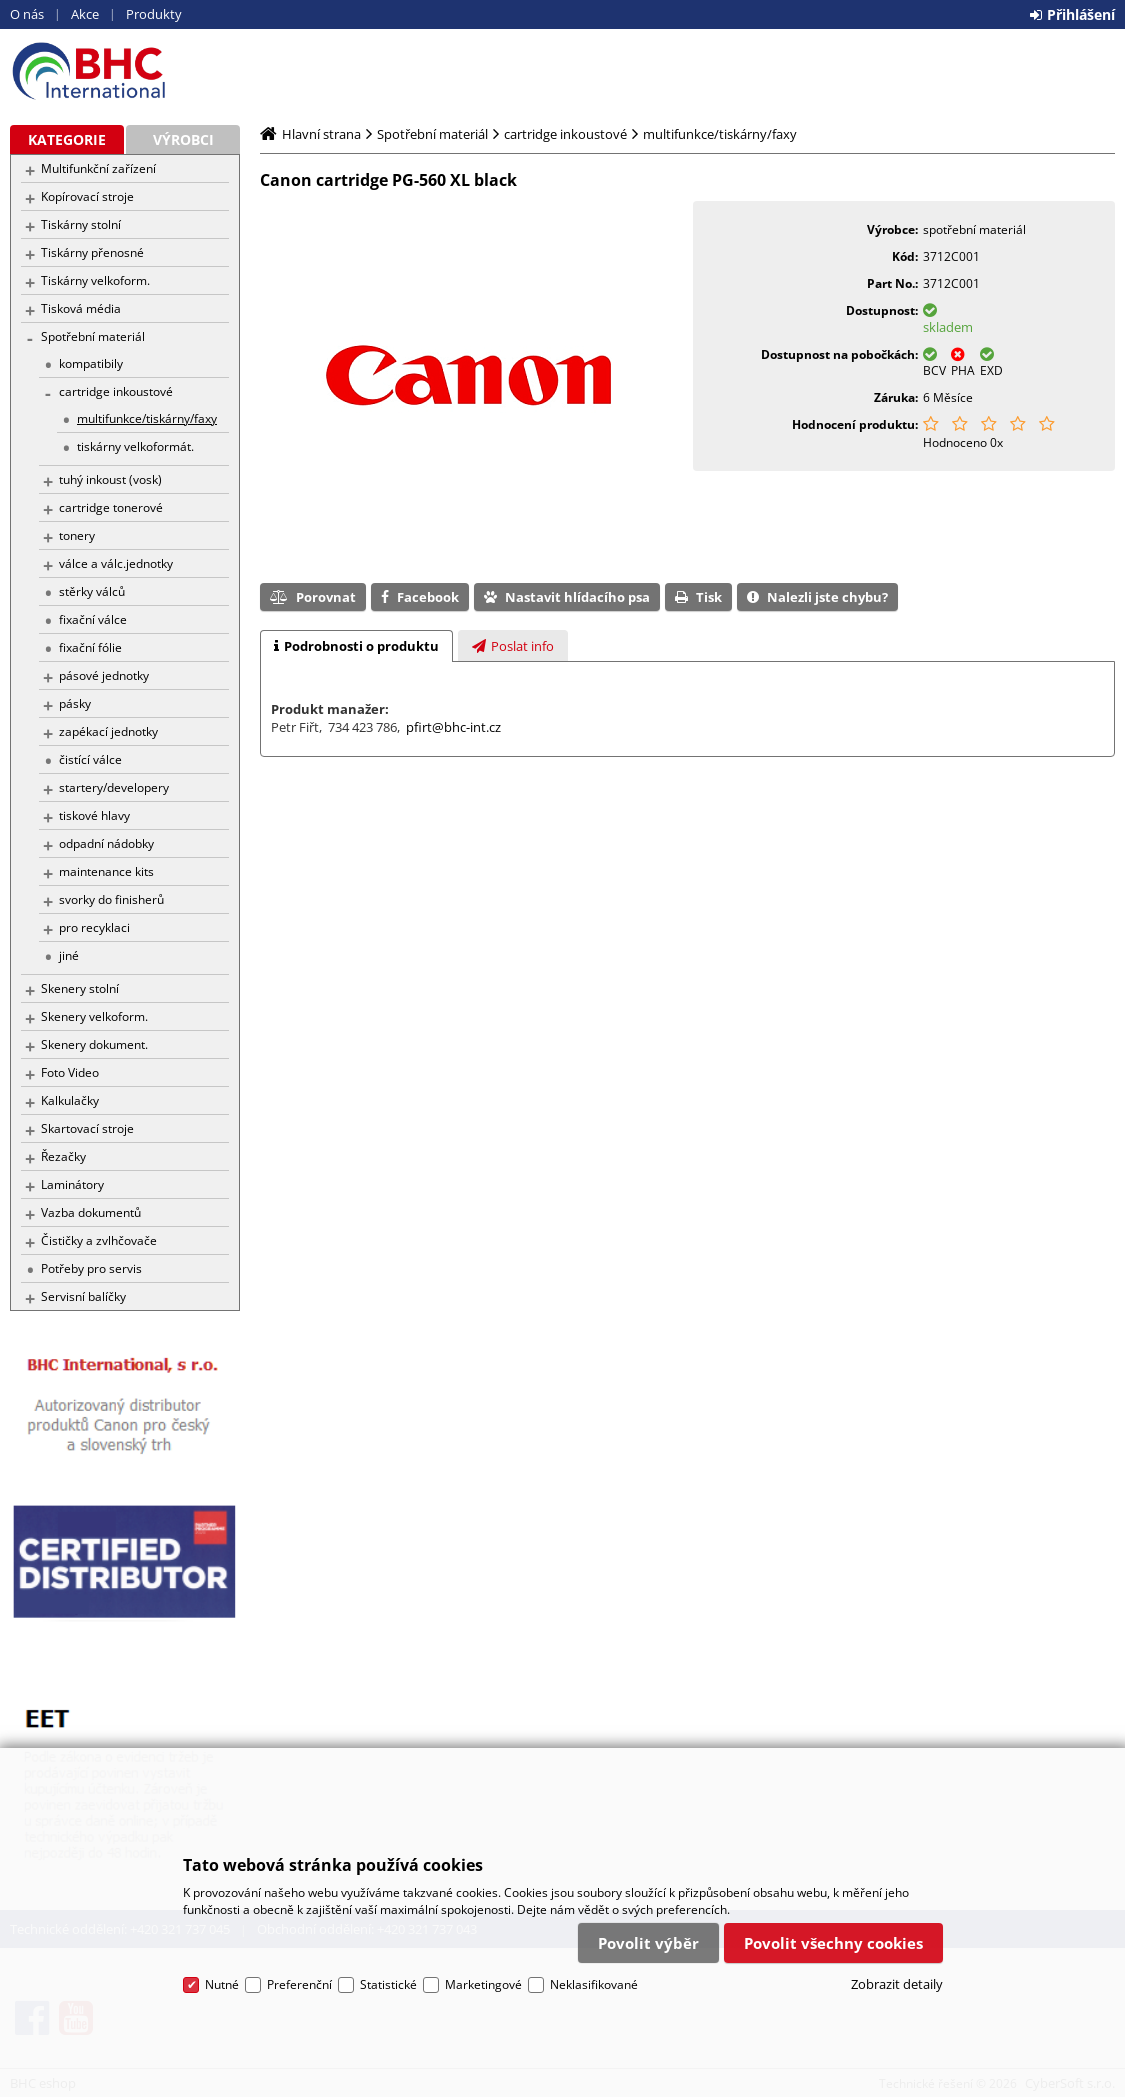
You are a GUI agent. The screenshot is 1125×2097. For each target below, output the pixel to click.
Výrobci (183, 139)
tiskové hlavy (94, 815)
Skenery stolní (80, 988)
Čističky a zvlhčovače (99, 1240)
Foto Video (70, 1072)
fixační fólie (90, 647)
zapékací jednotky (108, 731)
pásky (75, 703)
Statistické (388, 1984)
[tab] (356, 646)
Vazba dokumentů (91, 1212)
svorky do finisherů (111, 899)
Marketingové (483, 1984)
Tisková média (81, 308)
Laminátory (72, 1184)
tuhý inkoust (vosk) (110, 479)
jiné (69, 955)
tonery (77, 535)
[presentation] (356, 646)
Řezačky (63, 1156)
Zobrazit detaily (897, 1984)
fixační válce (93, 619)
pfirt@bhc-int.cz (453, 727)
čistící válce (90, 759)
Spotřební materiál (93, 336)
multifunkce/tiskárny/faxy (147, 418)
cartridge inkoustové (116, 391)
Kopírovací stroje (87, 196)
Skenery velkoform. (94, 1016)
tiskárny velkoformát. (135, 446)
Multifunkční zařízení (98, 168)
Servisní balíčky (83, 1296)
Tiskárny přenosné (92, 252)
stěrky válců (92, 591)
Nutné (222, 1984)
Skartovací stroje (87, 1128)
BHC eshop (125, 71)
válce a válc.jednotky (116, 563)
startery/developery (114, 787)
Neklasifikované (594, 1984)
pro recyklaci (94, 927)
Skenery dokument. (94, 1044)
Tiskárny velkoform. (95, 280)
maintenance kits (106, 871)
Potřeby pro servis (91, 1268)
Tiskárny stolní (81, 224)
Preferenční (299, 1984)
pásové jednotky (104, 675)
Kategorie (67, 139)
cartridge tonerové (111, 507)
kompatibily (91, 363)
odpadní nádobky (106, 843)
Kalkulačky (70, 1100)
